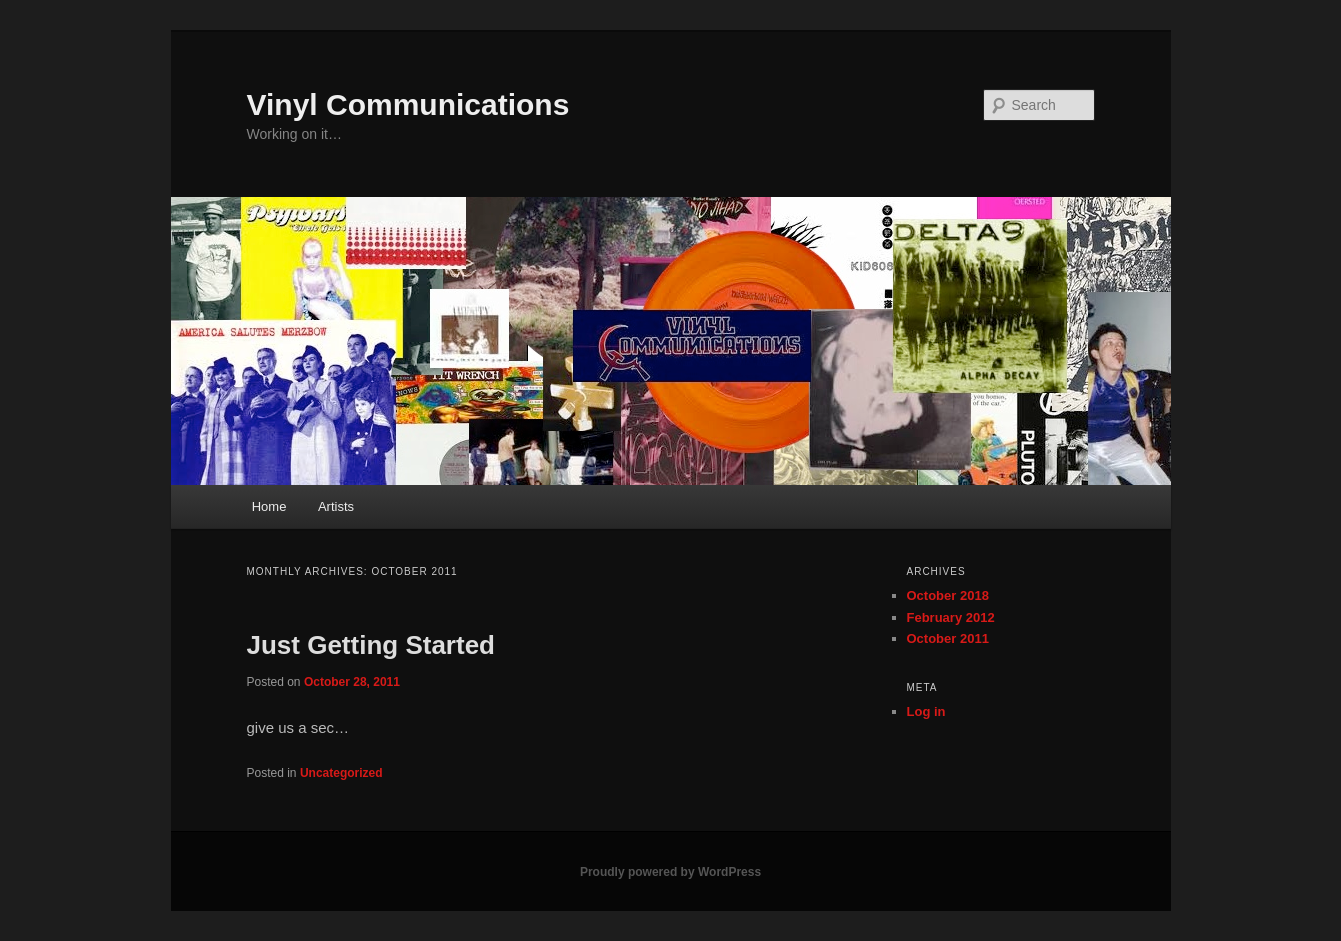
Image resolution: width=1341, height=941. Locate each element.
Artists (336, 506)
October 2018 (948, 595)
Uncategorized (341, 773)
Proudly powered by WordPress (670, 872)
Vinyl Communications (408, 104)
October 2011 (948, 638)
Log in (926, 711)
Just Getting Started (371, 645)
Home (269, 506)
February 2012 (951, 617)
